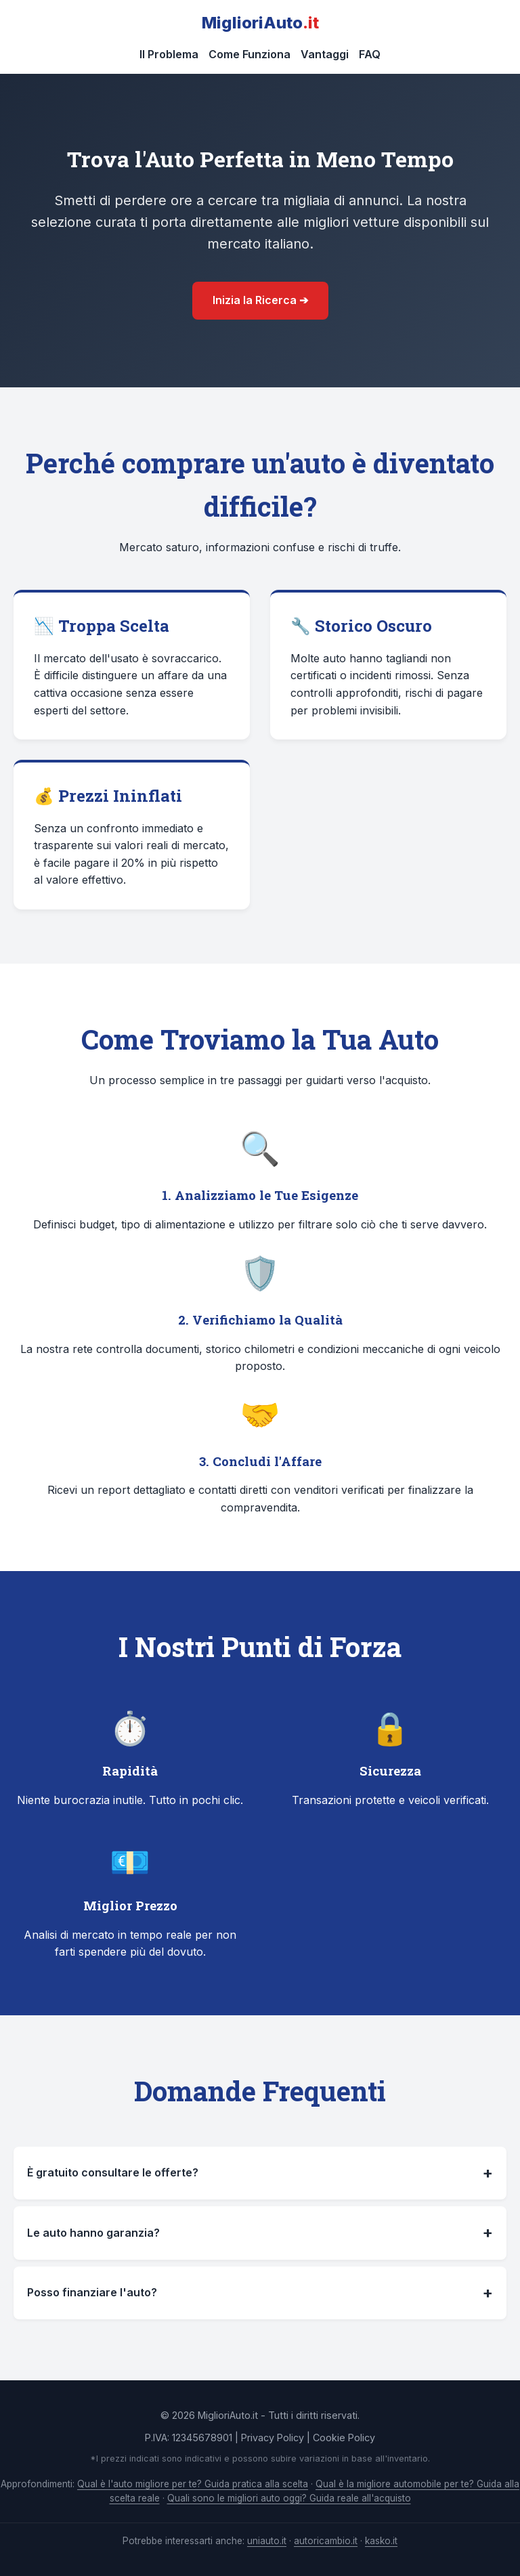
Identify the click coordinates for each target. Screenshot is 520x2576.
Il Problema (168, 54)
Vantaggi (325, 54)
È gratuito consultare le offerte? (260, 2173)
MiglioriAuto (260, 23)
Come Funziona (249, 54)
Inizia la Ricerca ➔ (260, 300)
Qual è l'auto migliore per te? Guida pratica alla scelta (192, 2483)
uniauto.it (266, 2540)
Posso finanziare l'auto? (260, 2293)
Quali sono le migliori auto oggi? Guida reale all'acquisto (289, 2498)
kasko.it (381, 2540)
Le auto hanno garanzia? (260, 2233)
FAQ (370, 54)
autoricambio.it (326, 2540)
